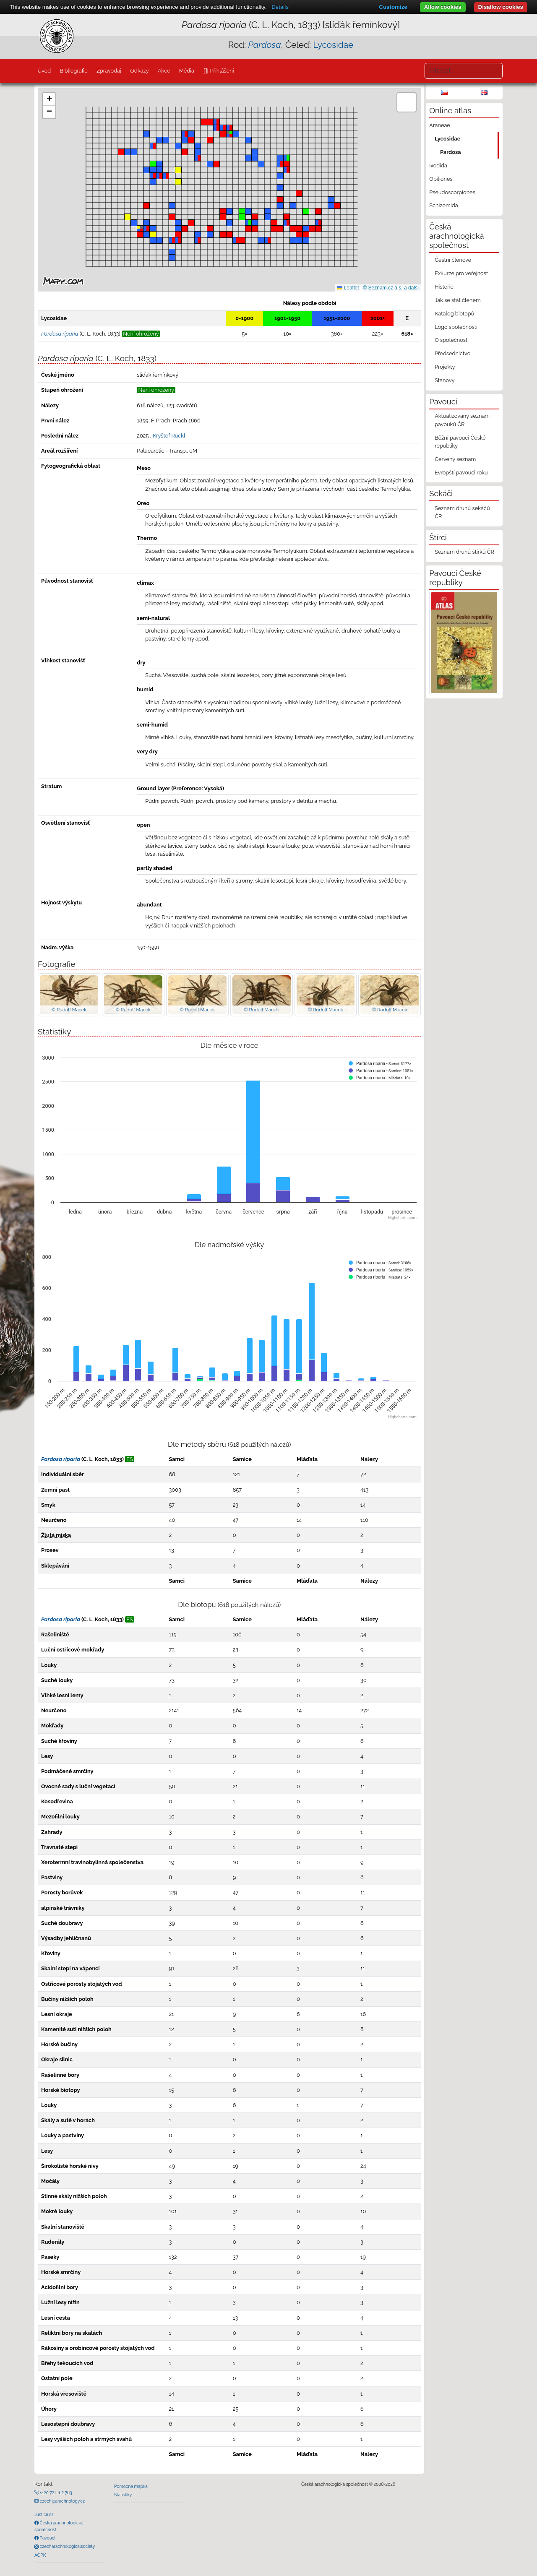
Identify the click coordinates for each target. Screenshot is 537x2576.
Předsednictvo (452, 353)
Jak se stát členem (458, 300)
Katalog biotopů (454, 313)
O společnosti (452, 340)
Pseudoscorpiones (452, 192)
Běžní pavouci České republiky (460, 442)
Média (186, 71)
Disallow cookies (500, 7)
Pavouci (47, 2537)
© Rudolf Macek (69, 1010)
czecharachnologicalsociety (67, 2546)
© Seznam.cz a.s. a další (391, 288)
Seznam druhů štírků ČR (464, 552)
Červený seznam (455, 459)
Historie (444, 287)
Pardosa (450, 152)
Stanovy (445, 380)
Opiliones (440, 179)
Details (280, 7)
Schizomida (443, 205)
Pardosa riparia (60, 1459)
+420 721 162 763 (55, 2492)
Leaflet (348, 288)
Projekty (445, 367)
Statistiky (123, 2494)
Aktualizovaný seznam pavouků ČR (462, 420)
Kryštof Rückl (169, 435)
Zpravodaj (108, 71)
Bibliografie (73, 71)
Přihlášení (221, 71)
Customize (393, 7)
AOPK (40, 2555)
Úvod (44, 71)
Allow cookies (442, 7)
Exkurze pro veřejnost (461, 273)
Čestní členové (453, 260)
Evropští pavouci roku (461, 472)
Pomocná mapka (131, 2486)
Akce (164, 71)
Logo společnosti (456, 327)
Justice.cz (44, 2514)
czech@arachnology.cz (62, 2500)
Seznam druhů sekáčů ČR (462, 512)
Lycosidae (333, 44)
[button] (140, 234)
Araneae (439, 125)
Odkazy (139, 71)
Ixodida (438, 165)
